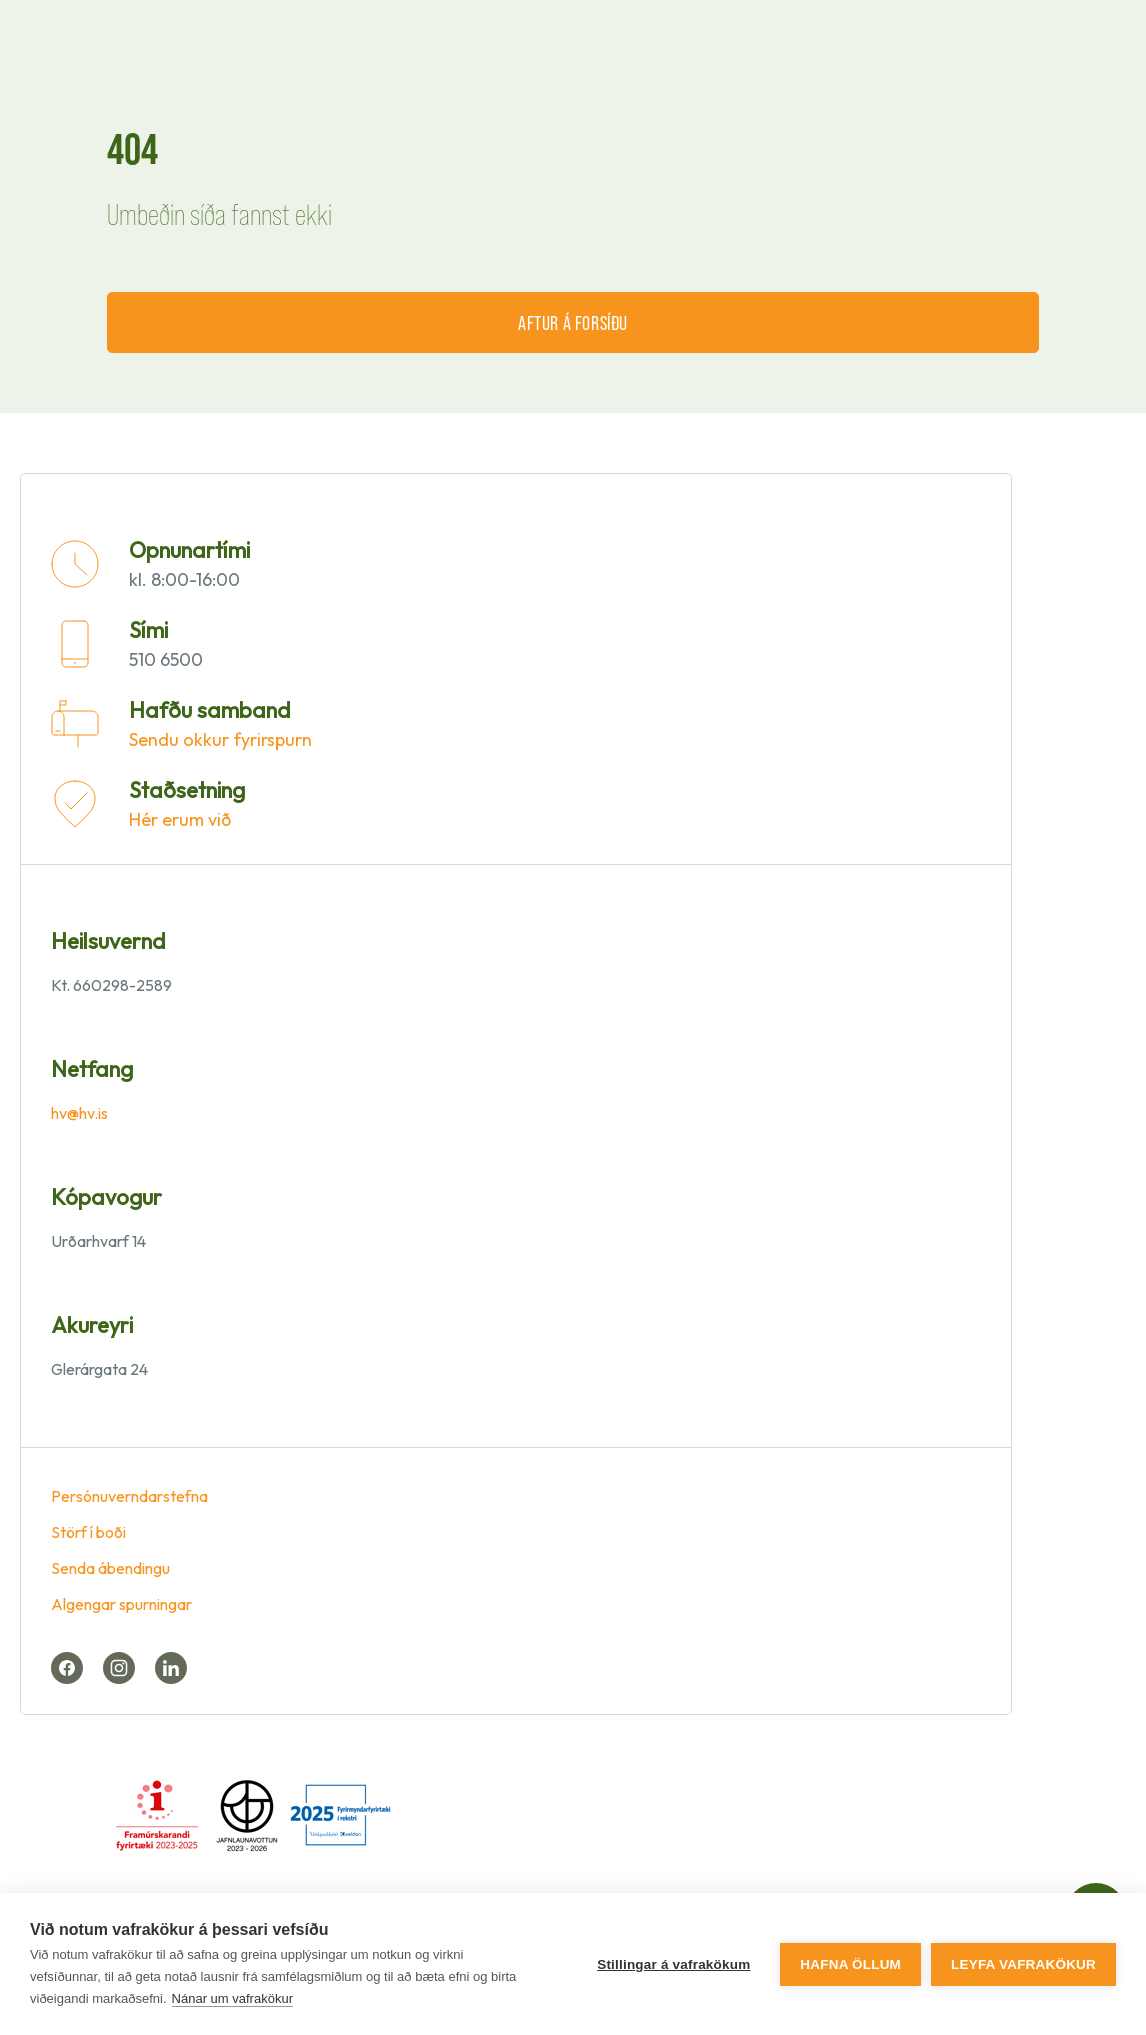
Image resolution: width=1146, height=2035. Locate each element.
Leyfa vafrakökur (1023, 1964)
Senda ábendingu (110, 1568)
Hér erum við (180, 819)
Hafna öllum (850, 1964)
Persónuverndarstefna (129, 1496)
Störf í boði (88, 1532)
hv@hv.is (79, 1113)
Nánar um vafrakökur (232, 1998)
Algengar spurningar (121, 1604)
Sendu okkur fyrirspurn (220, 739)
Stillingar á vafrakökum (673, 1964)
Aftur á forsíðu (573, 322)
